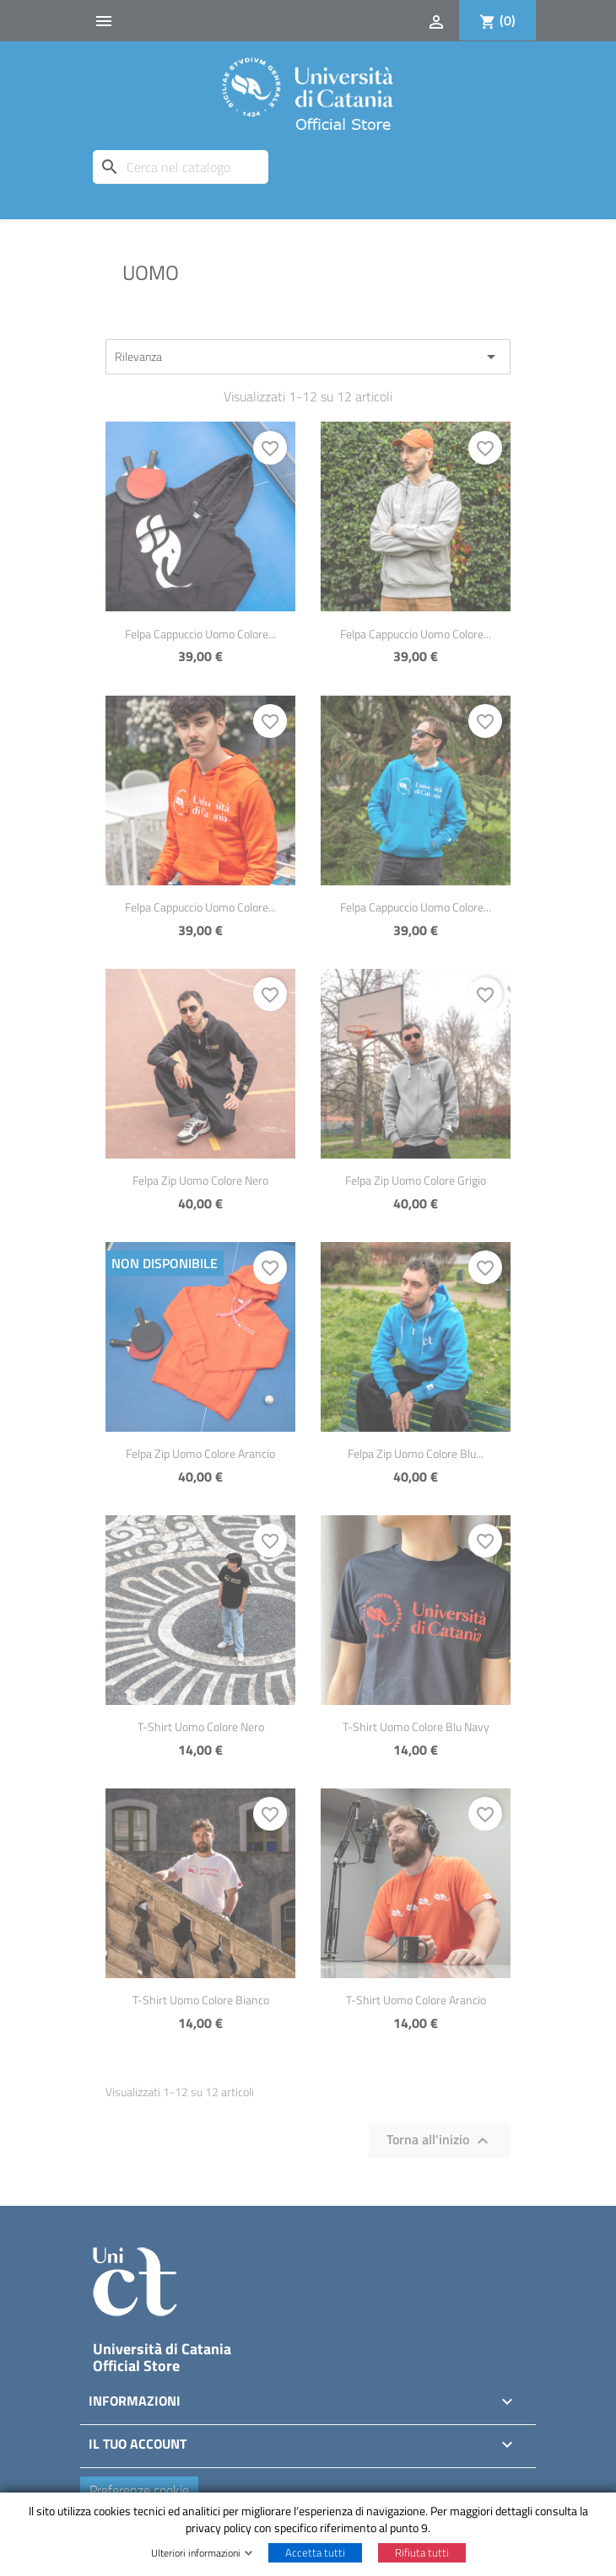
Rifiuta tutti (422, 2552)
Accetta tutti (315, 2552)
